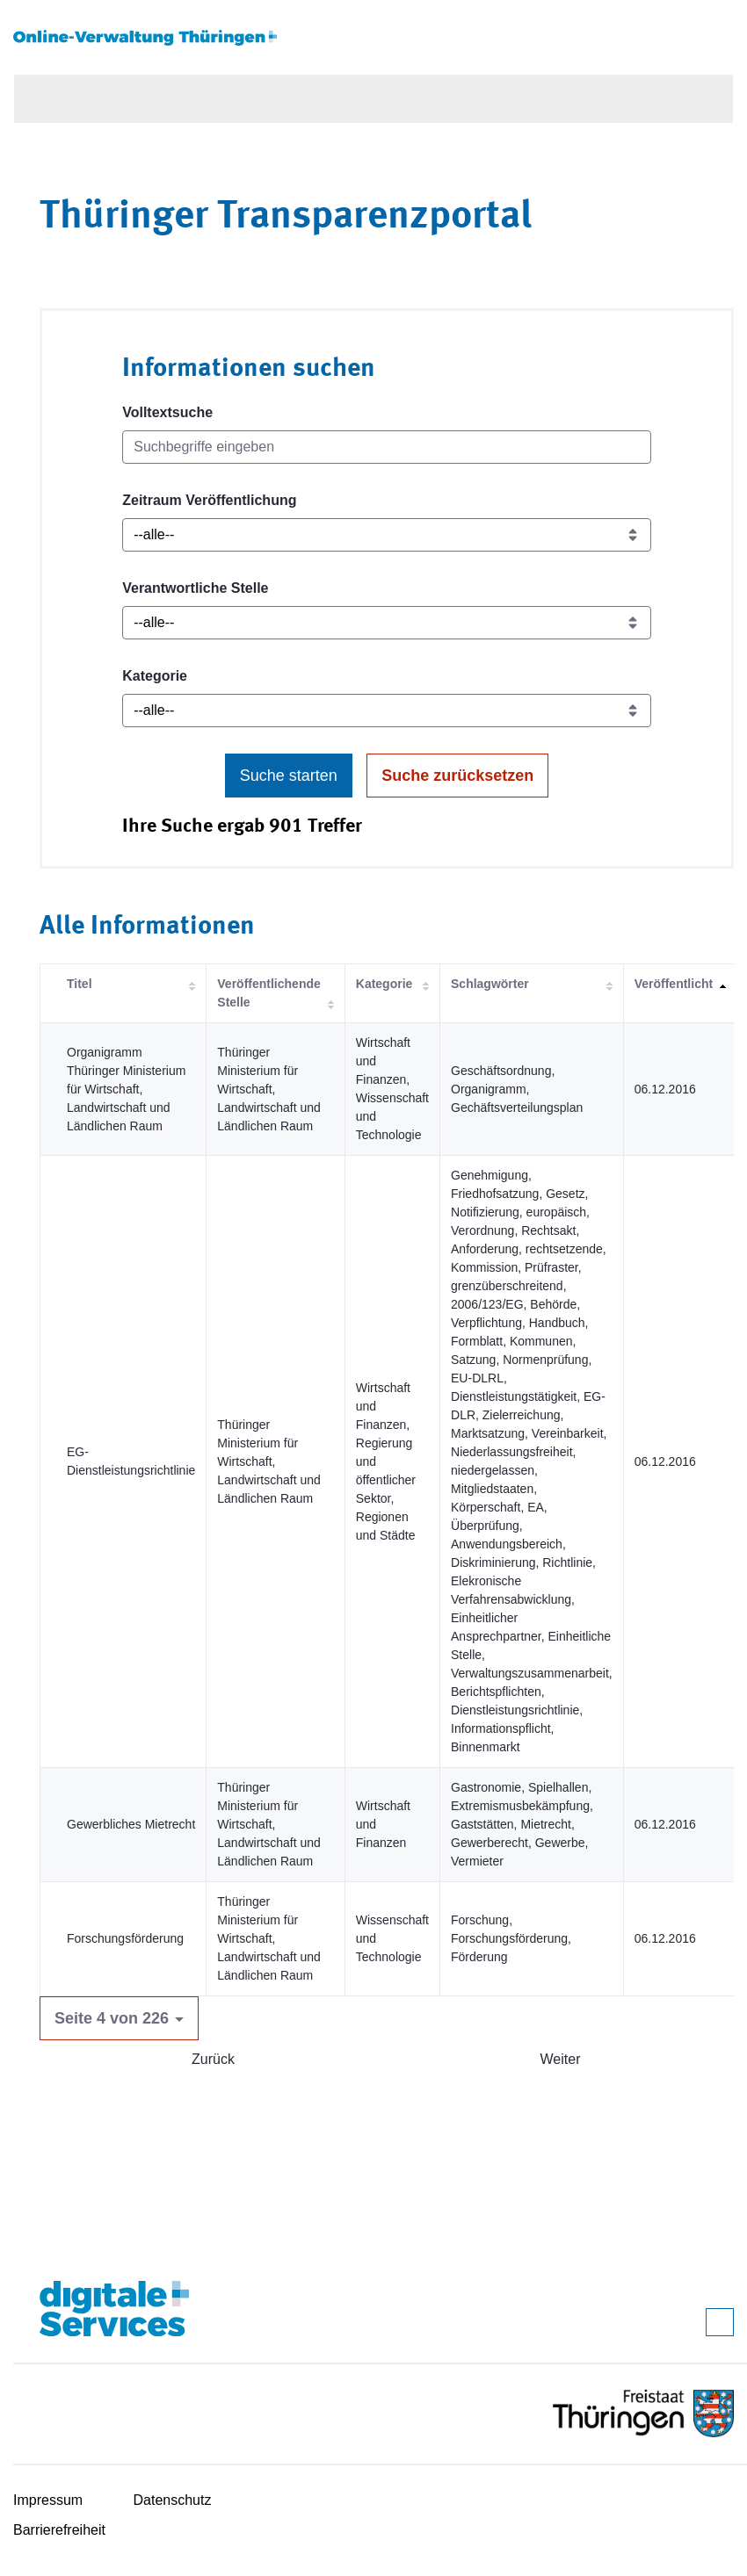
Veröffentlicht (674, 984)
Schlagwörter (490, 984)
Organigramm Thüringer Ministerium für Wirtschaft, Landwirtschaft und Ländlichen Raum (126, 1089)
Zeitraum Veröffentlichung (209, 500)
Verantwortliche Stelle (195, 588)
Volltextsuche (167, 412)
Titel (79, 984)
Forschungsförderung (125, 1938)
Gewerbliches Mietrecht (131, 1824)
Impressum (48, 2500)
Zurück (213, 2059)
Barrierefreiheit (59, 2529)
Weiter (560, 2059)
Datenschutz (173, 2500)
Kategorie (154, 675)
